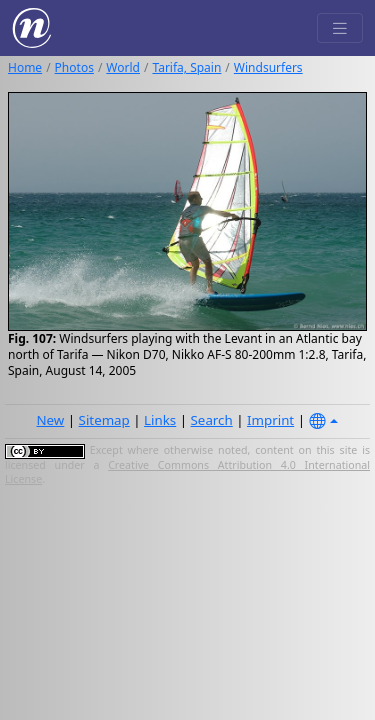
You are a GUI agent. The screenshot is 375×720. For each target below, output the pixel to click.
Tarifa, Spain (186, 67)
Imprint (270, 420)
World (123, 67)
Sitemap (104, 420)
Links (160, 420)
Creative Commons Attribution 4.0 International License (187, 472)
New (50, 420)
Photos (74, 67)
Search (212, 420)
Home (25, 67)
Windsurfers (268, 67)
